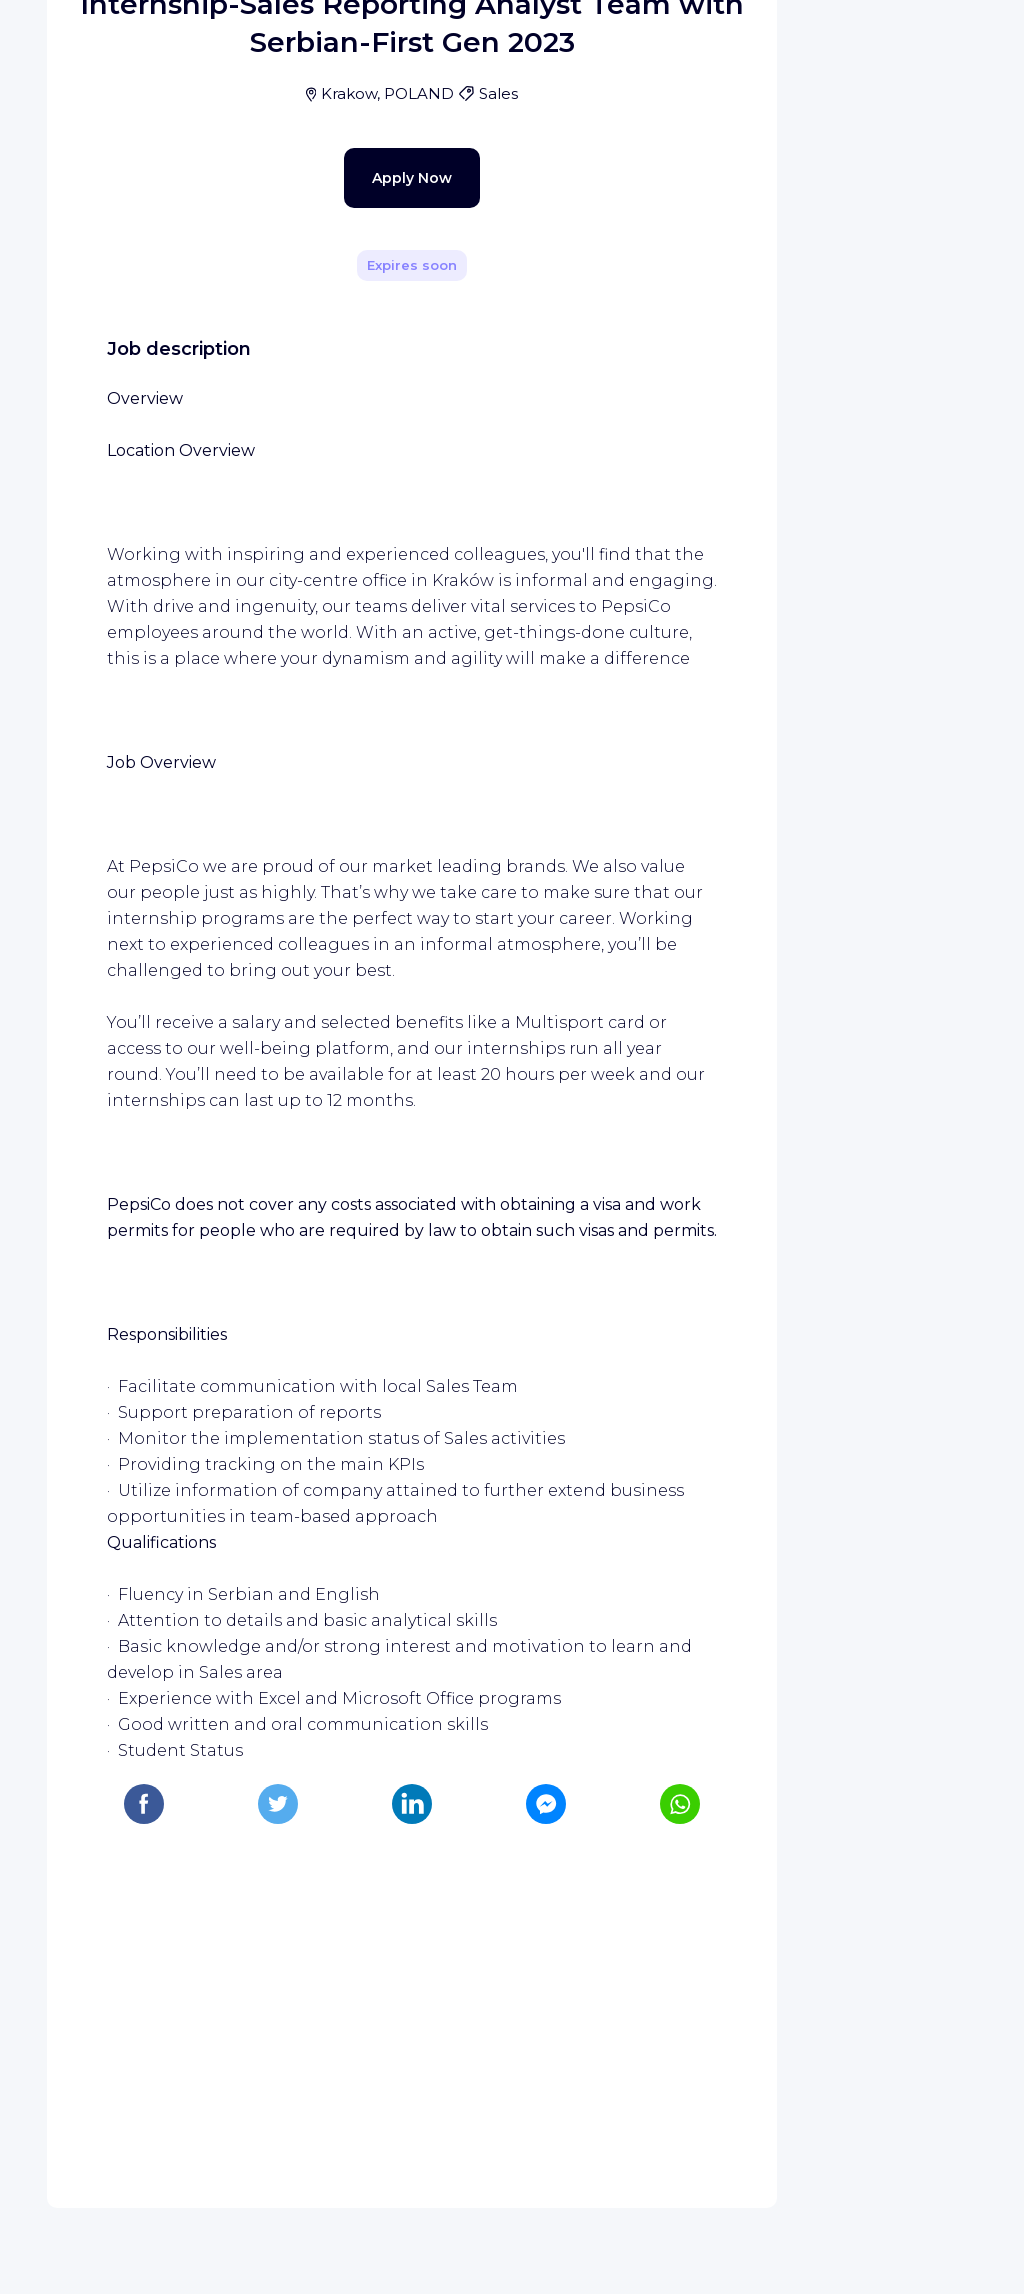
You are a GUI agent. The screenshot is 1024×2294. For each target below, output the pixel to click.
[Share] (704, 283)
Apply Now (377, 634)
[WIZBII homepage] (98, 42)
